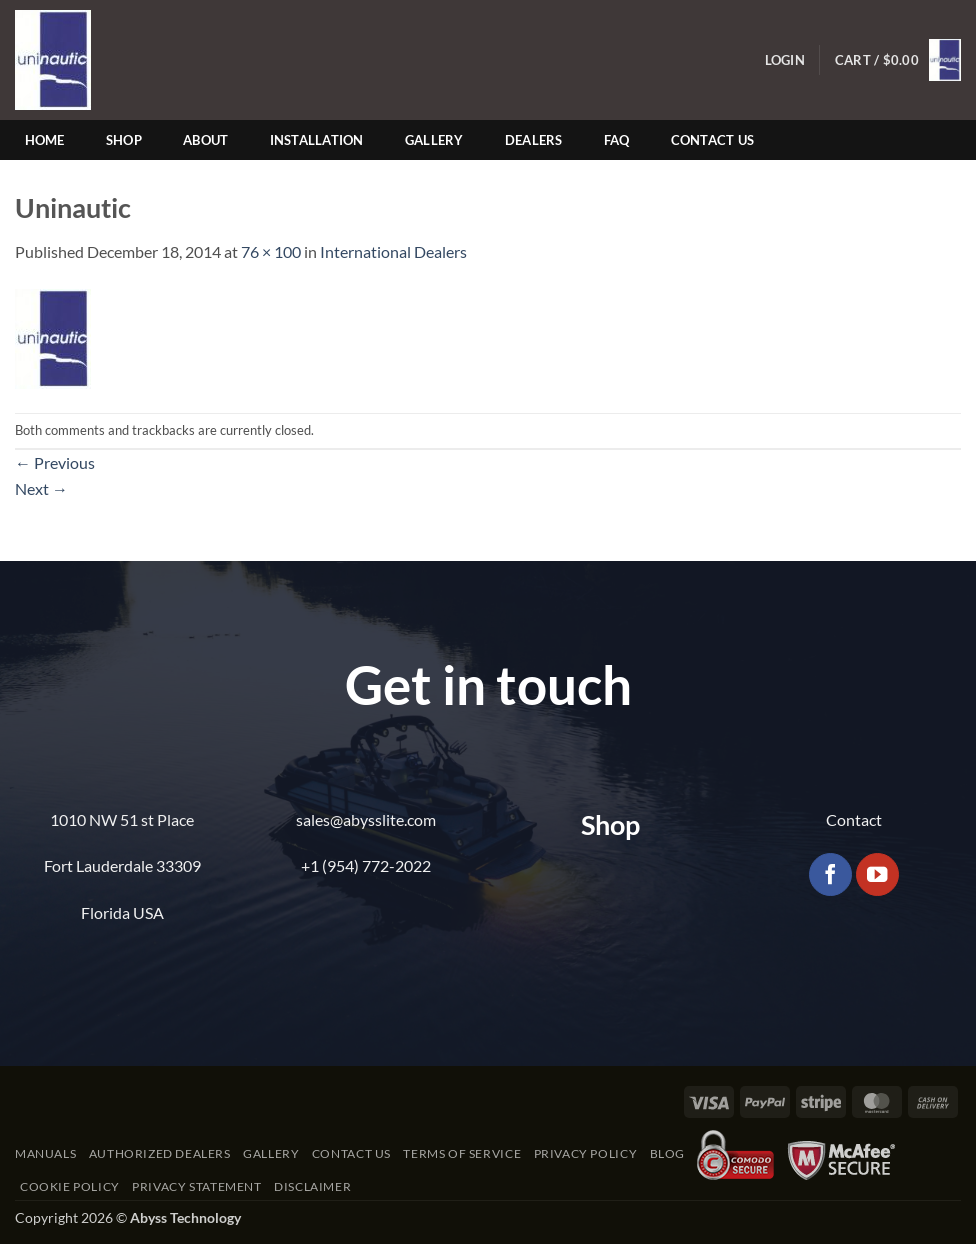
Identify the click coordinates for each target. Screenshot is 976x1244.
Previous (55, 462)
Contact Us (713, 140)
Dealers (534, 140)
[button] (785, 60)
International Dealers (393, 251)
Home (45, 140)
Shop (124, 140)
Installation (317, 140)
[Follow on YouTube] (877, 874)
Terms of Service (462, 1153)
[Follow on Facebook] (830, 874)
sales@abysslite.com (366, 819)
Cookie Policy (70, 1186)
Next (41, 488)
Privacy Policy (586, 1153)
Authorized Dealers (160, 1153)
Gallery (434, 140)
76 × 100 (271, 251)
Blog (667, 1153)
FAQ (617, 140)
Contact (854, 819)
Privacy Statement (196, 1186)
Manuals (45, 1153)
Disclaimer (312, 1186)
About (205, 140)
